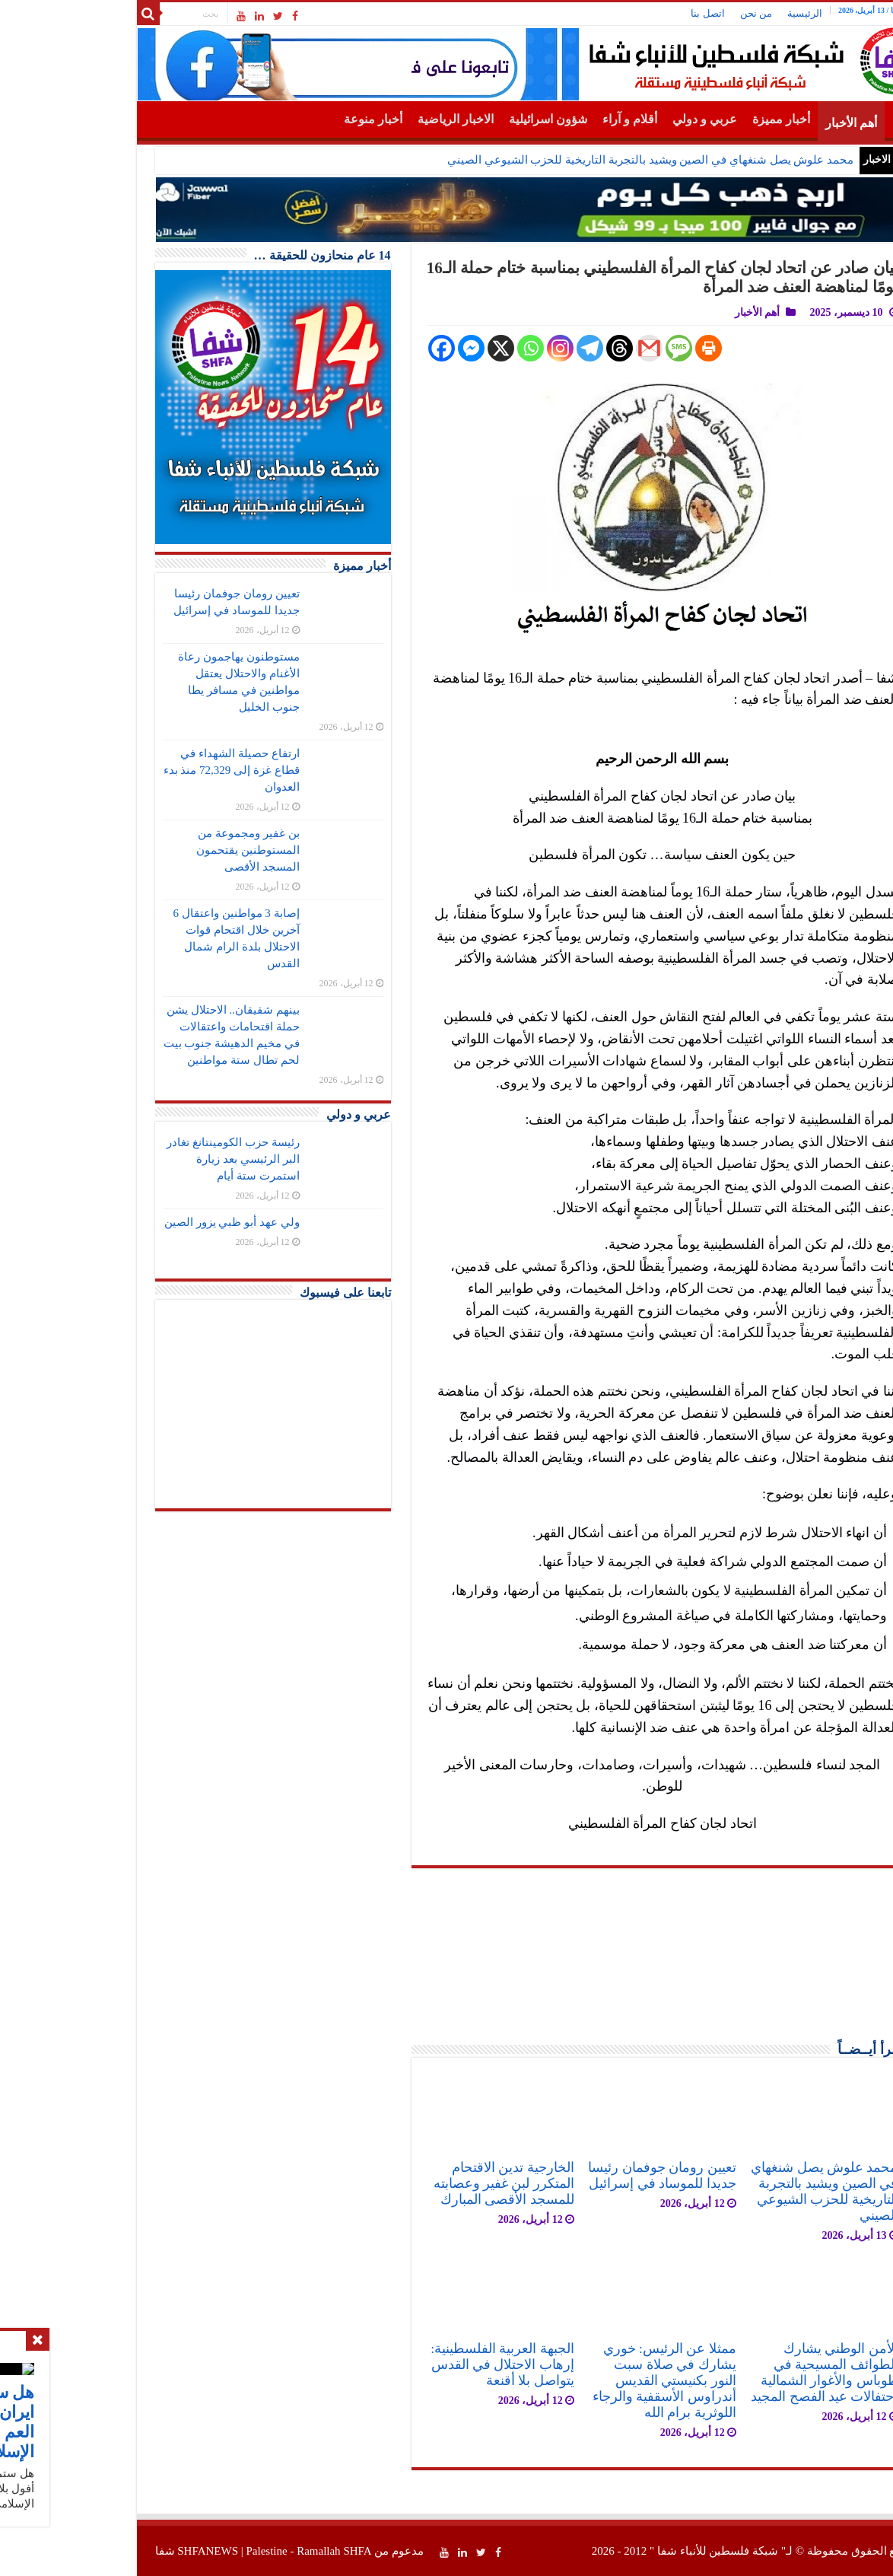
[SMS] (591, 348)
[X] (413, 348)
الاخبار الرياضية (368, 119)
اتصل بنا (620, 13)
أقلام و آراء (542, 119)
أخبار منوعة (285, 119)
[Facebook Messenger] (383, 348)
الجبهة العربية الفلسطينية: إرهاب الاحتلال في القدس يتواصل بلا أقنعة (415, 2364)
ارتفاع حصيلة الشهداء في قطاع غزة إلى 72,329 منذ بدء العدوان (144, 770)
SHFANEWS (120, 2551)
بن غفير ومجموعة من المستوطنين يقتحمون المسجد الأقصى (160, 850)
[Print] (621, 348)
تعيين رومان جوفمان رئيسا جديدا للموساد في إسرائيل (574, 2175)
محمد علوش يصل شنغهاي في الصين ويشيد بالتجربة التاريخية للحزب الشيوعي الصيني (563, 160)
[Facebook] (354, 348)
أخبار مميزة (694, 119)
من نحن (669, 13)
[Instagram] (472, 348)
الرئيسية (717, 13)
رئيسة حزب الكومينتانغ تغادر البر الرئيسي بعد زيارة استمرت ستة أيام (145, 1159)
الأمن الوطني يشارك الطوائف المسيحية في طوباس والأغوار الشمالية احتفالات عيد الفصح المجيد (736, 2372)
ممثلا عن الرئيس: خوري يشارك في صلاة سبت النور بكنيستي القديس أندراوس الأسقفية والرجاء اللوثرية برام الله (577, 2380)
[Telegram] (502, 348)
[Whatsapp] (443, 348)
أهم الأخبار (764, 122)
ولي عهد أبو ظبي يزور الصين (144, 1222)
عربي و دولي (617, 119)
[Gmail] (561, 348)
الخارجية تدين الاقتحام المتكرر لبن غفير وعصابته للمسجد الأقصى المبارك (416, 2183)
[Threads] (532, 348)
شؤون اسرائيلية (460, 119)
